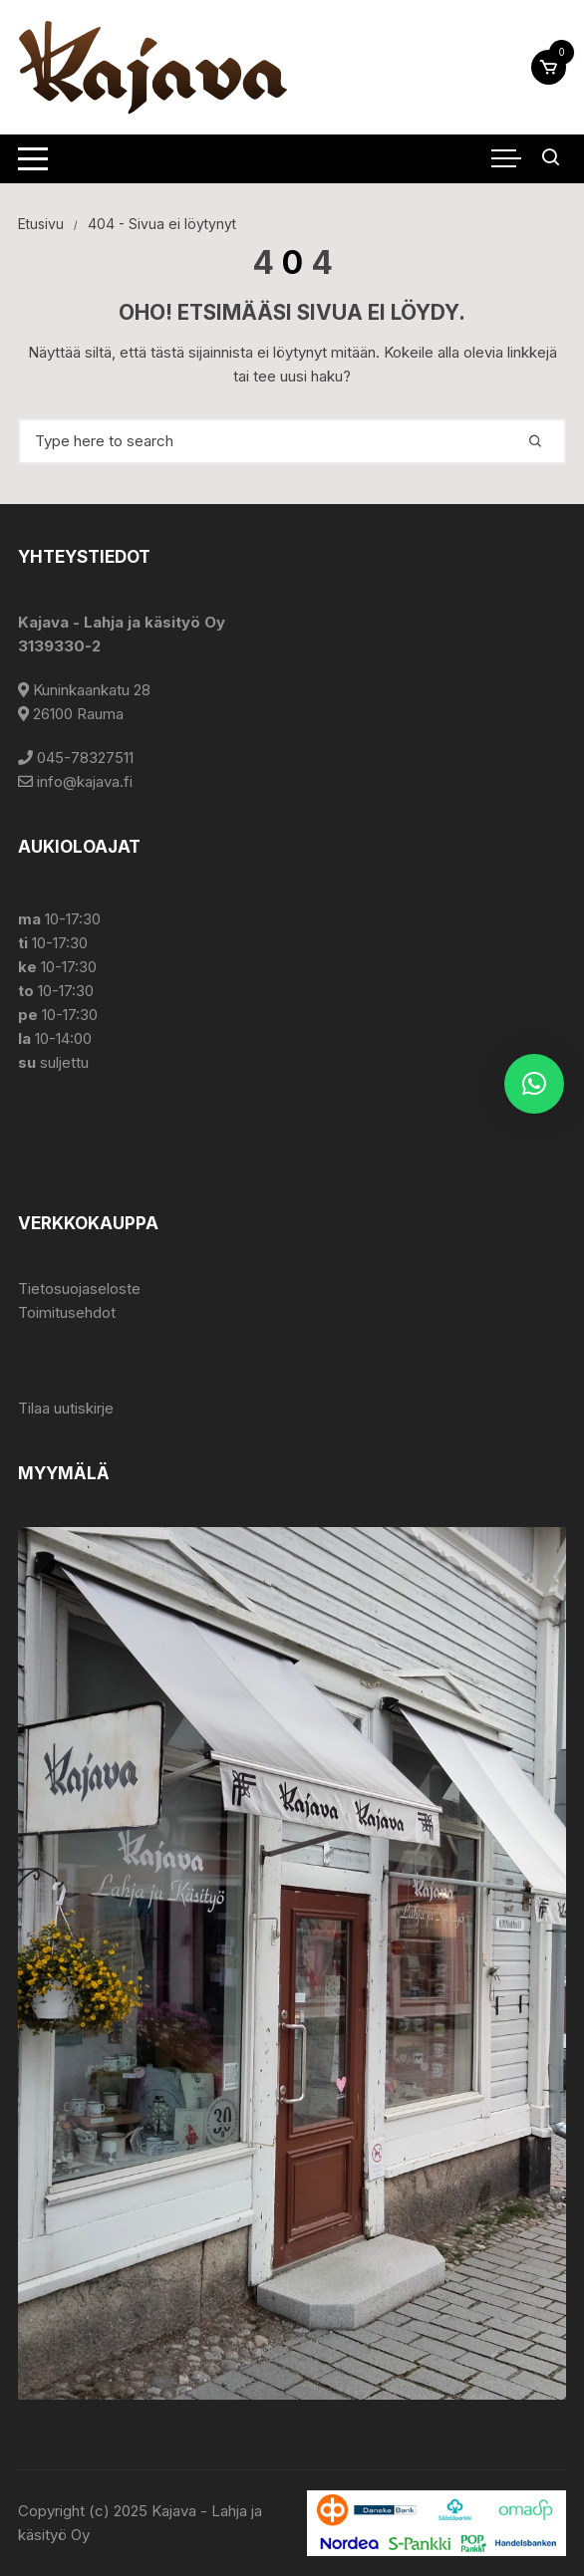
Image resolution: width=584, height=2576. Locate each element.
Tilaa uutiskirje (66, 1408)
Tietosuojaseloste (79, 1288)
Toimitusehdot (67, 1312)
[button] (534, 1084)
